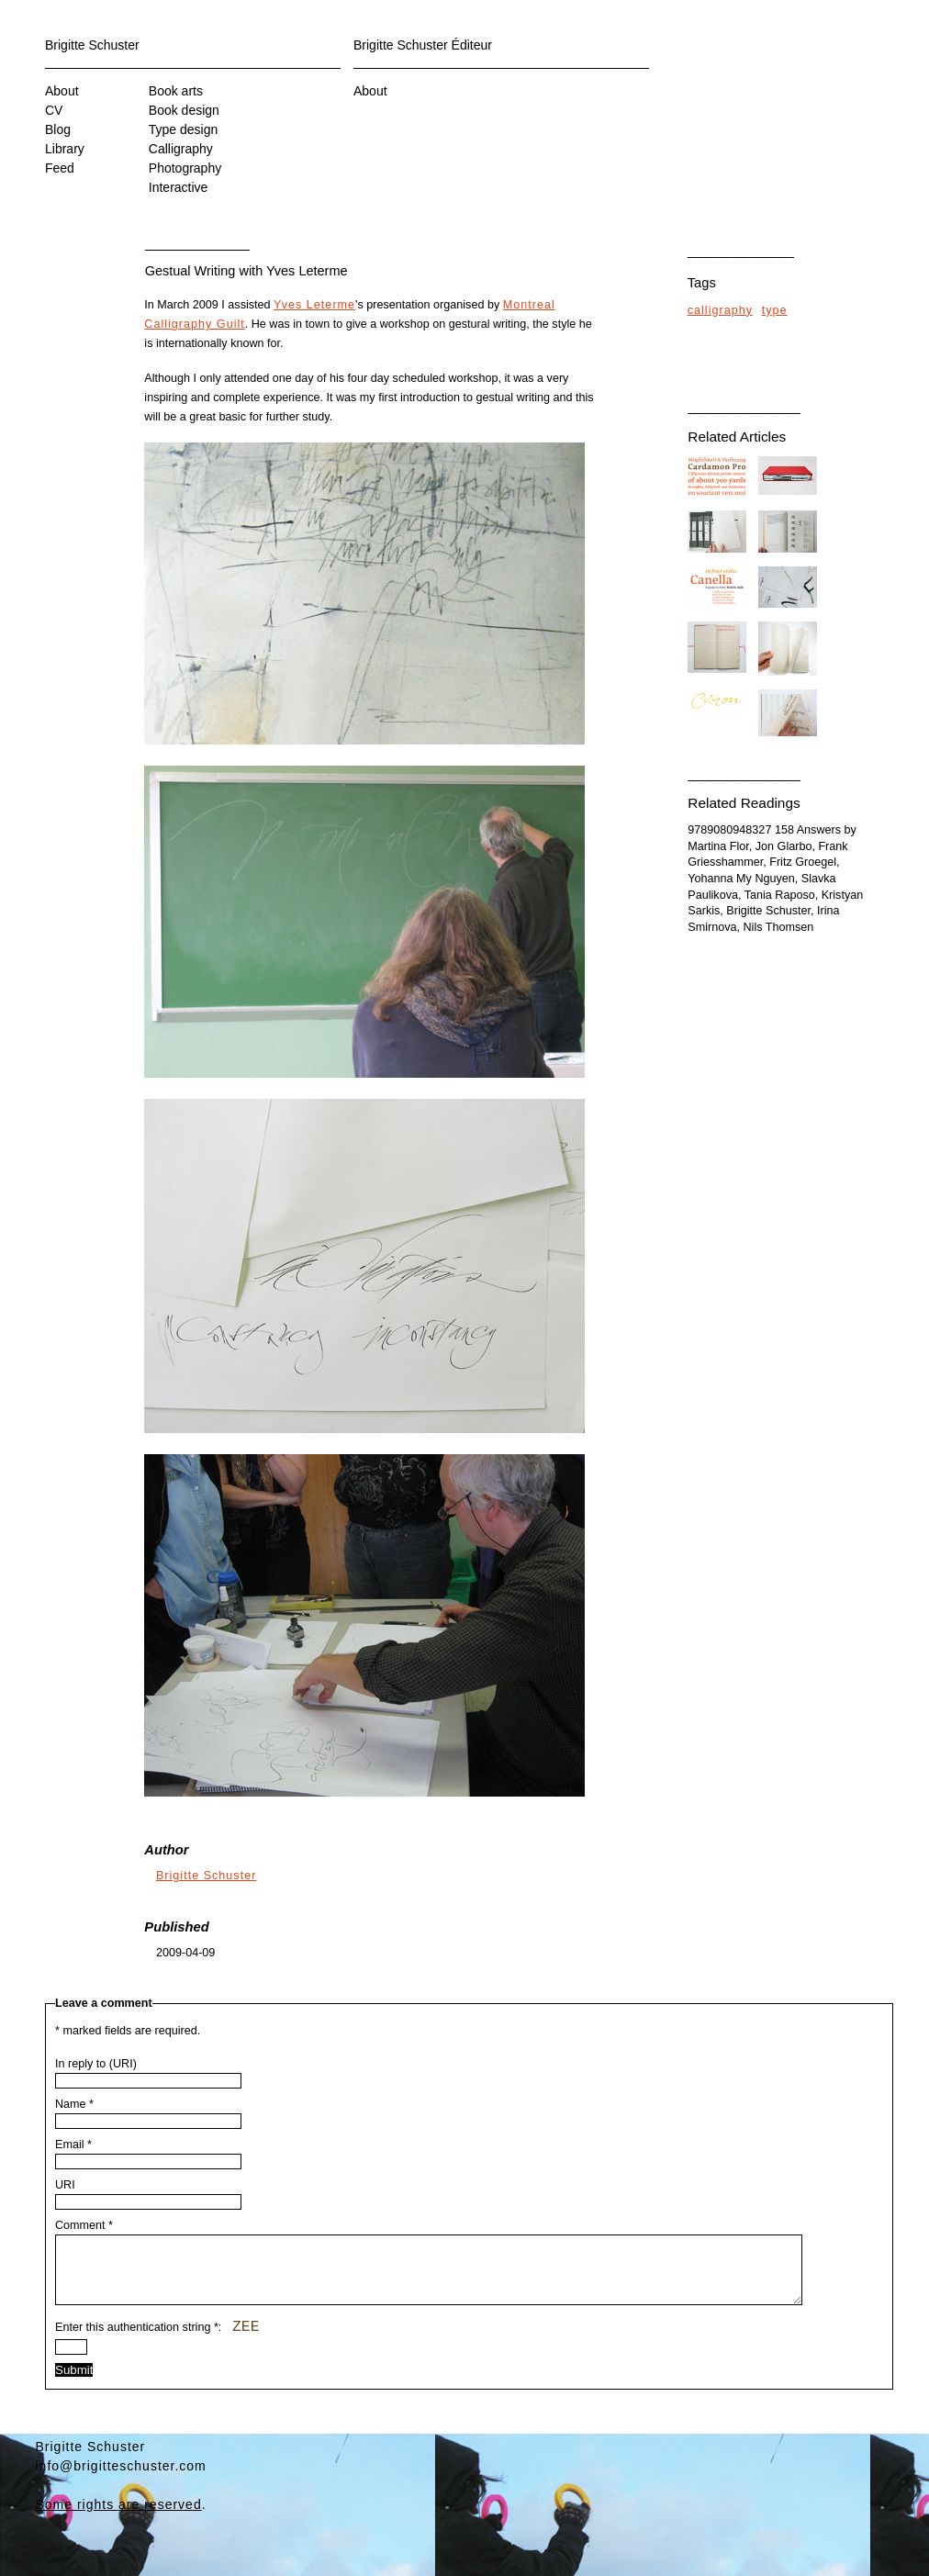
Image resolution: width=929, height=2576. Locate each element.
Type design (183, 129)
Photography (185, 168)
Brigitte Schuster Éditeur (422, 45)
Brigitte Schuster (92, 45)
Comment (84, 2225)
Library (64, 148)
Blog (58, 129)
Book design (184, 110)
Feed (59, 168)
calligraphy (720, 310)
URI (65, 2184)
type (775, 310)
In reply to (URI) (96, 2063)
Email (73, 2144)
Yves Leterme (314, 304)
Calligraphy (181, 148)
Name (74, 2104)
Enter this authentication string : (157, 2341)
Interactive (178, 187)
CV (53, 110)
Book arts (176, 91)
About (62, 91)
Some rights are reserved (119, 2518)
